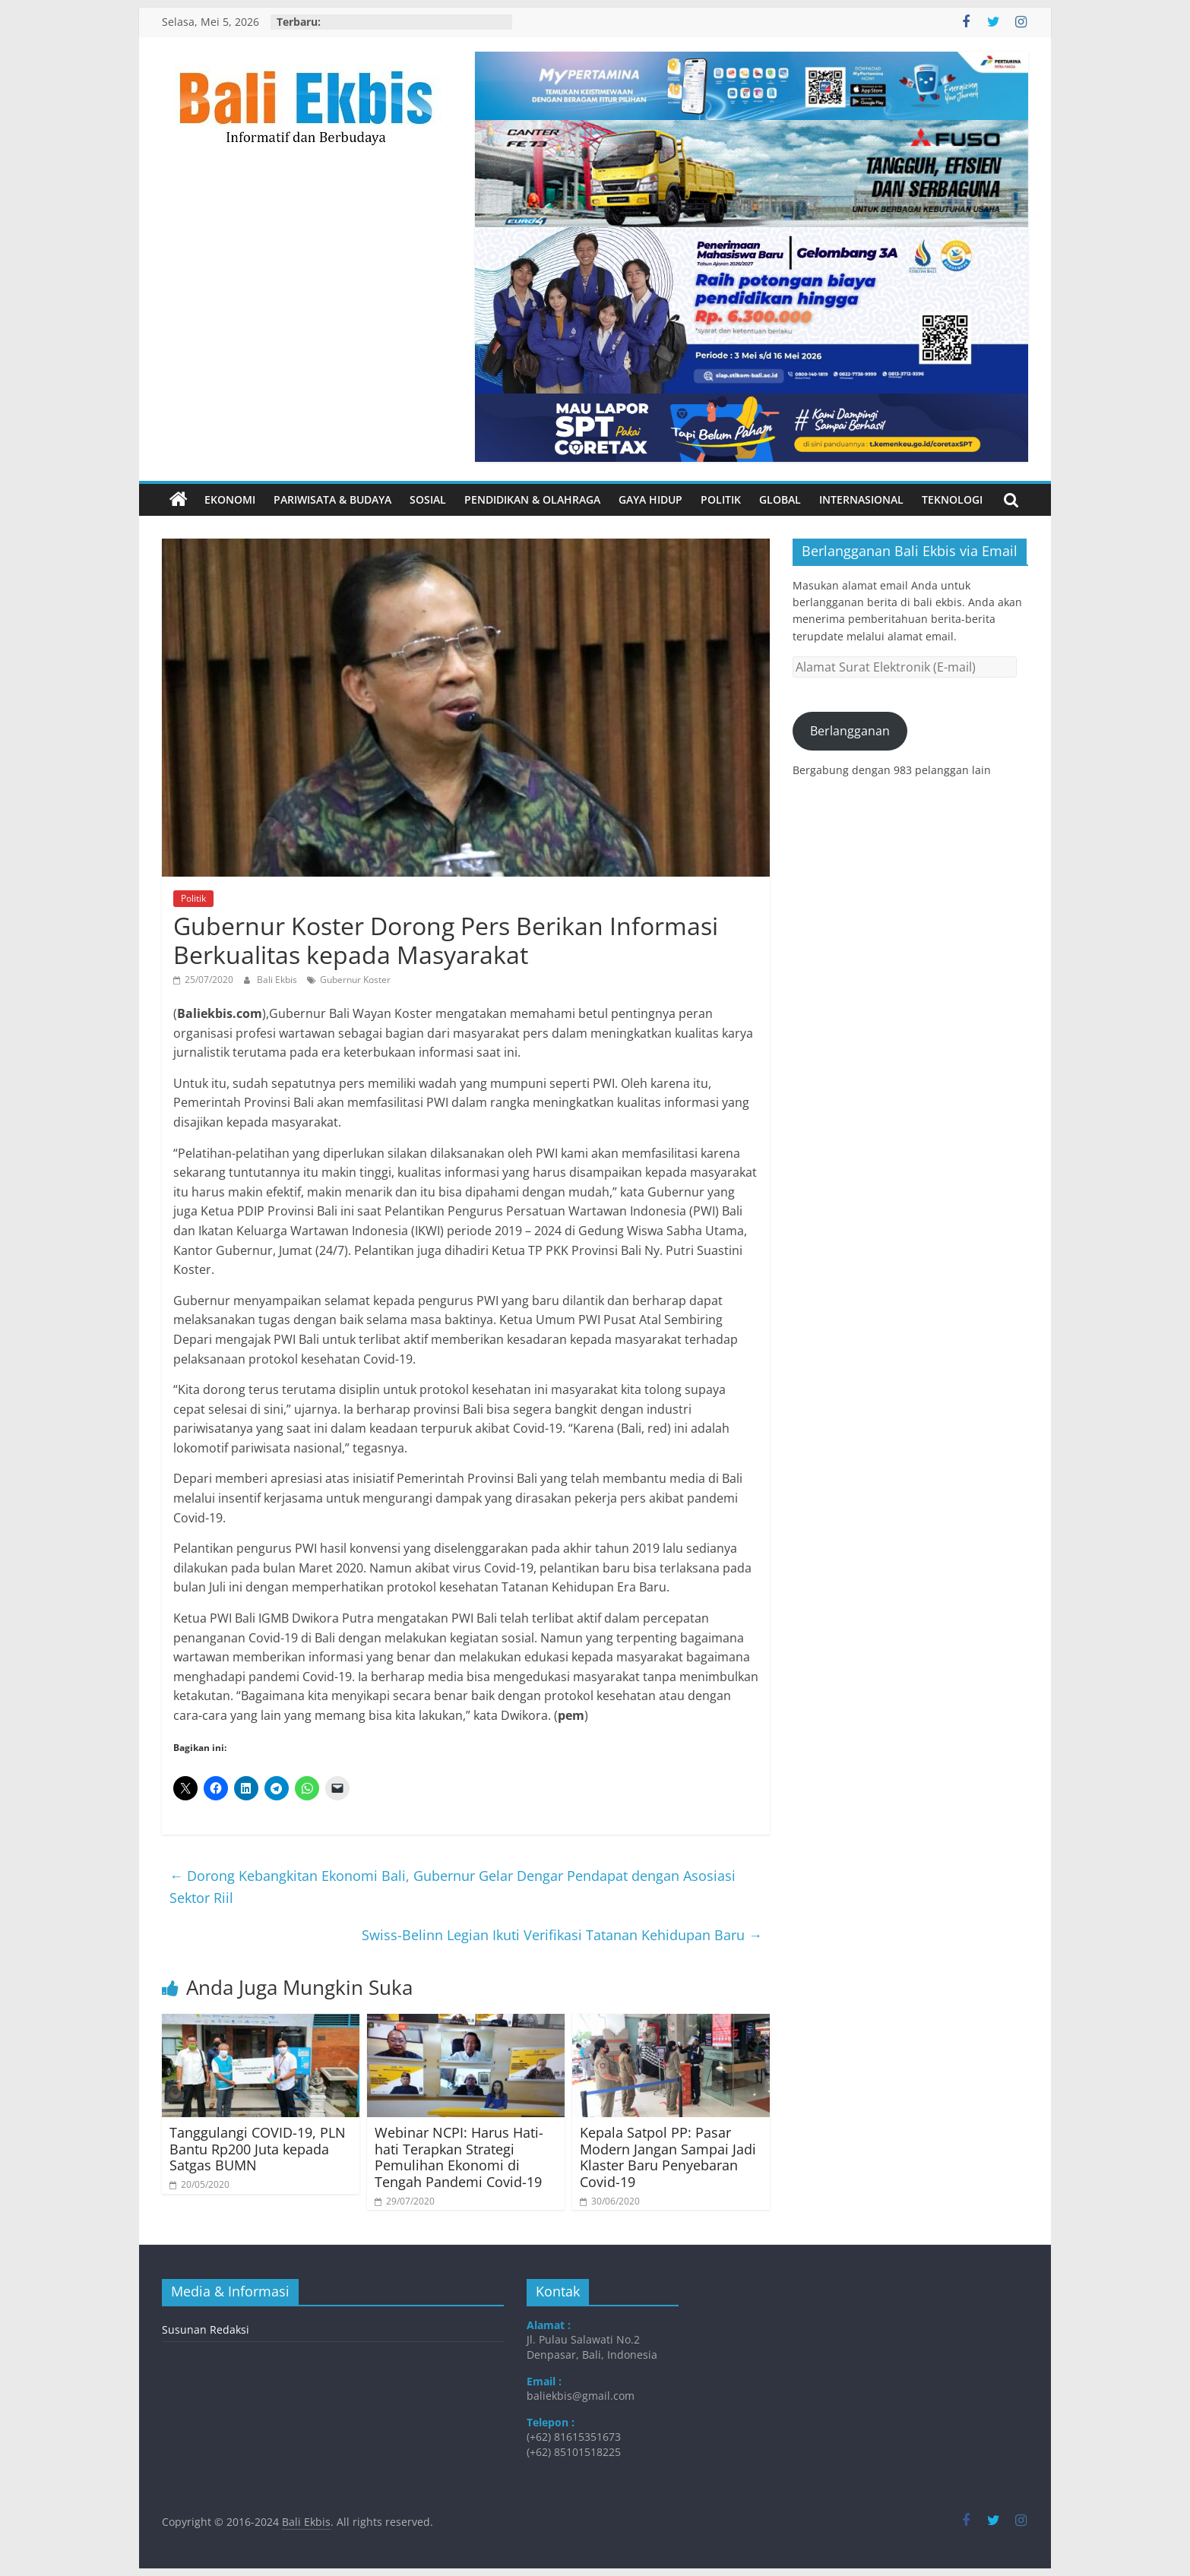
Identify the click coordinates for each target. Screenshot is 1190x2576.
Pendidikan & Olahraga (532, 499)
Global (780, 499)
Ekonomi (229, 499)
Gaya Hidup (650, 499)
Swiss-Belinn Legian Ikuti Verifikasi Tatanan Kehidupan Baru (562, 1935)
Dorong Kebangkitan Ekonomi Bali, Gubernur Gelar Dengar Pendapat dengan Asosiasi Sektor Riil (452, 1886)
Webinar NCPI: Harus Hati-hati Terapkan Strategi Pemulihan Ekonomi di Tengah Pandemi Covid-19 (459, 2157)
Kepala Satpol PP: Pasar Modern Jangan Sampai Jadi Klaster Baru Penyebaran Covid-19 (668, 2157)
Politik (721, 499)
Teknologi (952, 499)
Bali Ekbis (278, 979)
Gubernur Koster (355, 979)
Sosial (428, 499)
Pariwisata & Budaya (332, 499)
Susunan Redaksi (205, 2329)
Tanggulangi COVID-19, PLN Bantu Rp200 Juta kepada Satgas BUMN (257, 2148)
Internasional (861, 499)
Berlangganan (850, 730)
